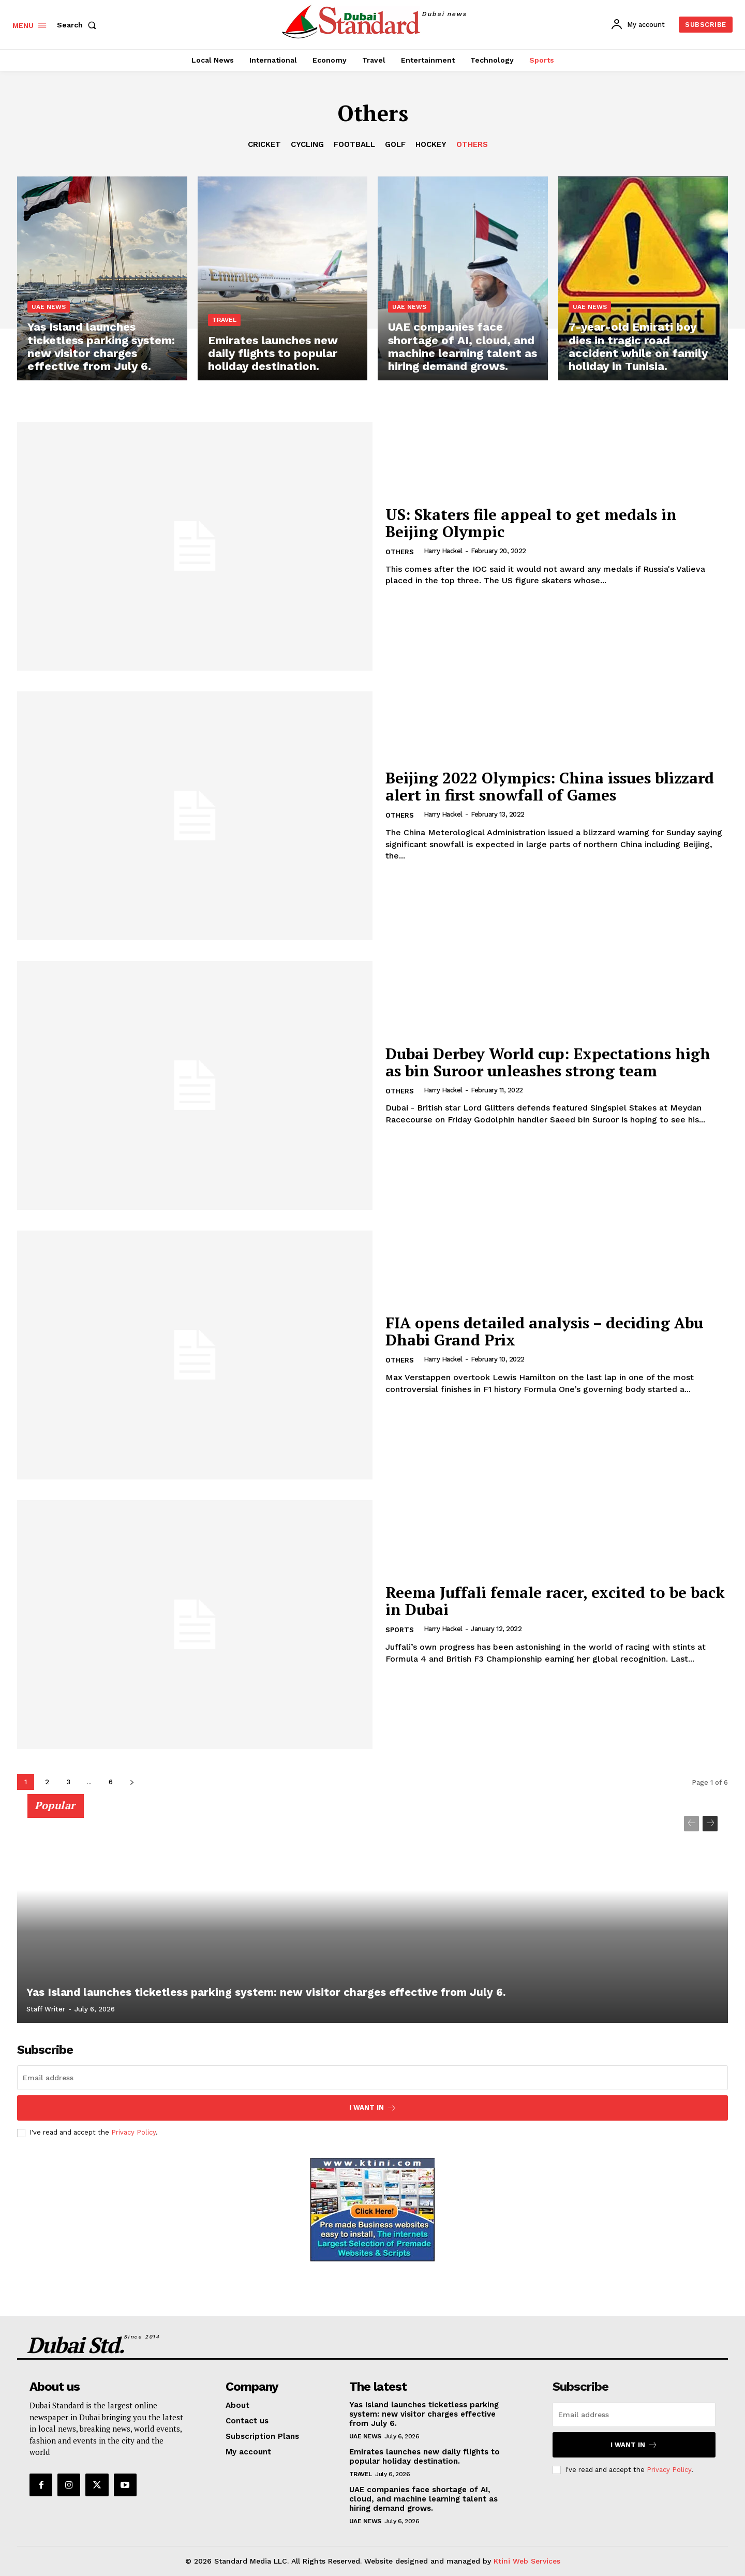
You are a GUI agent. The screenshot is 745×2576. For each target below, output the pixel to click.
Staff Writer (45, 2009)
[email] (372, 2077)
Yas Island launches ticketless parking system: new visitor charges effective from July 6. (255, 1993)
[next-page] (131, 1782)
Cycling (307, 144)
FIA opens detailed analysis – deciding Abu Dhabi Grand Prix (545, 1331)
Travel (224, 321)
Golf (395, 144)
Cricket (264, 144)
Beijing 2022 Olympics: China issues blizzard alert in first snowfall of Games (551, 786)
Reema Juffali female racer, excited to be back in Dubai (537, 1601)
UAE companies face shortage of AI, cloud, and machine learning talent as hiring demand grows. (423, 2499)
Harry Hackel (443, 551)
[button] (78, 25)
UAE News (49, 309)
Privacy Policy (133, 2132)
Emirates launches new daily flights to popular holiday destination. (424, 2456)
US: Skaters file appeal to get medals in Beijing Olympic (531, 523)
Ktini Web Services (527, 2561)
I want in (372, 2108)
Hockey (430, 144)
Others (472, 144)
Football (354, 144)
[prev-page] (691, 1823)
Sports (399, 1630)
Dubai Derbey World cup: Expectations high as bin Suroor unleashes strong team (550, 1062)
